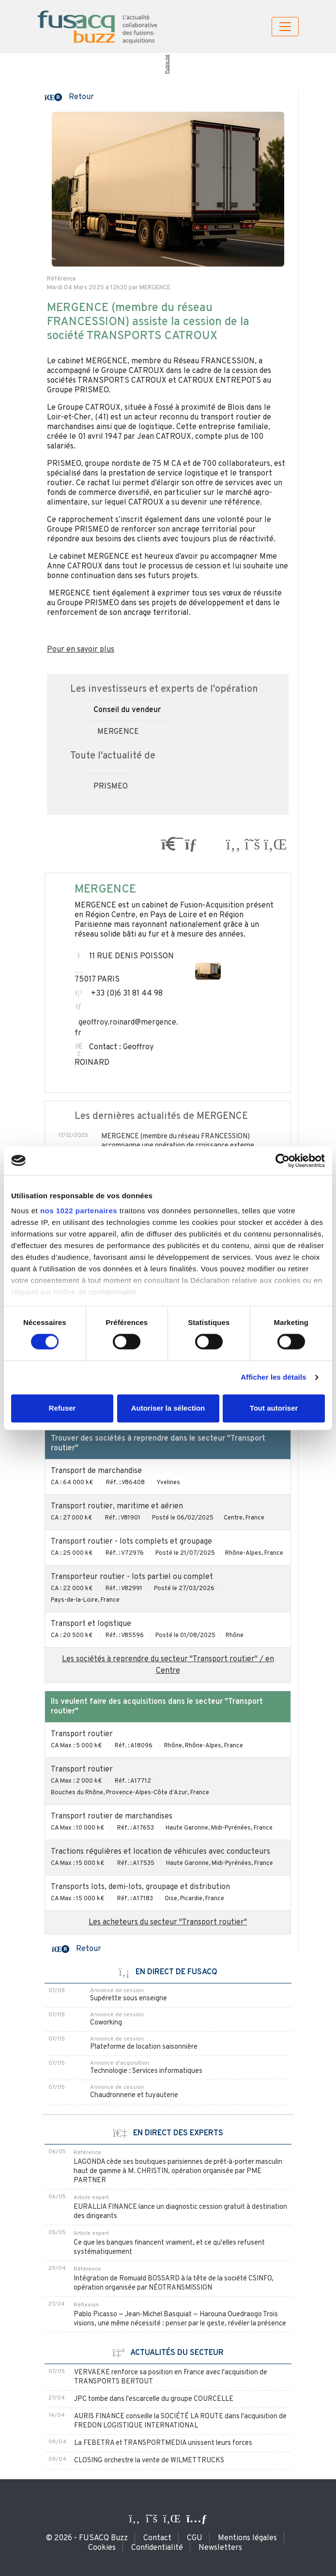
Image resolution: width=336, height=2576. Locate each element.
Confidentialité (157, 2548)
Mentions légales (247, 2538)
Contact (157, 2538)
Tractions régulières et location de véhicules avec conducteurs (160, 1852)
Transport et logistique (91, 1624)
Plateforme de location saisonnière (144, 2047)
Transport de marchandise (96, 1471)
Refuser (62, 1408)
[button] (69, 96)
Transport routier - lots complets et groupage (131, 1542)
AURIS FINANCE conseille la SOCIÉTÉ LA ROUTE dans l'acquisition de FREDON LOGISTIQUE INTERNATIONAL (180, 2421)
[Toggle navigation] (285, 26)
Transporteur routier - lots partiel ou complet (132, 1577)
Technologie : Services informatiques (146, 2071)
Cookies (102, 2548)
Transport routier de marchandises (111, 1816)
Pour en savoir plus (80, 650)
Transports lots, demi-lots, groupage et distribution (140, 1887)
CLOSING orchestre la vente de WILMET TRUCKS (149, 2460)
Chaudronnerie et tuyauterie (134, 2095)
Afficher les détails (273, 1377)
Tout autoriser (274, 1408)
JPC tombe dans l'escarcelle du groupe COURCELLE (153, 2399)
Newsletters (220, 2548)
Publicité (167, 64)
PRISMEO (110, 786)
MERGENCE (118, 732)
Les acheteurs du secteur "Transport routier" (168, 1922)
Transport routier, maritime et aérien (117, 1506)
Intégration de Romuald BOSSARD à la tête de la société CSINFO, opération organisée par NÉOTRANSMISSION (174, 2283)
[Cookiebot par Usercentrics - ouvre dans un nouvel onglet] (282, 1160)
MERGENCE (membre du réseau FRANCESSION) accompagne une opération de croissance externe (177, 1141)
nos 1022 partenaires (78, 1210)
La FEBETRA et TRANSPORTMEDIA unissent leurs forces (163, 2443)
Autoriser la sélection (168, 1408)
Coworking (106, 2022)
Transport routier (82, 1734)
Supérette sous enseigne (128, 1998)
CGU (194, 2538)
